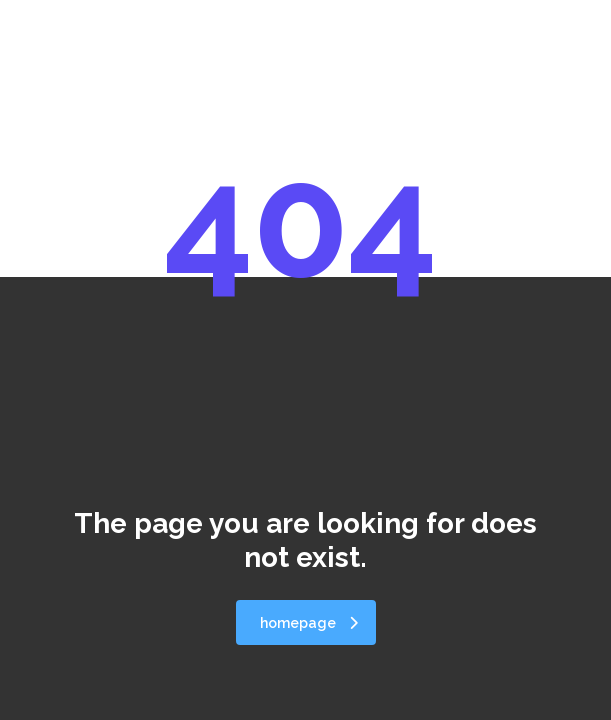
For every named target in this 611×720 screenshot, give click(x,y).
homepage (309, 623)
